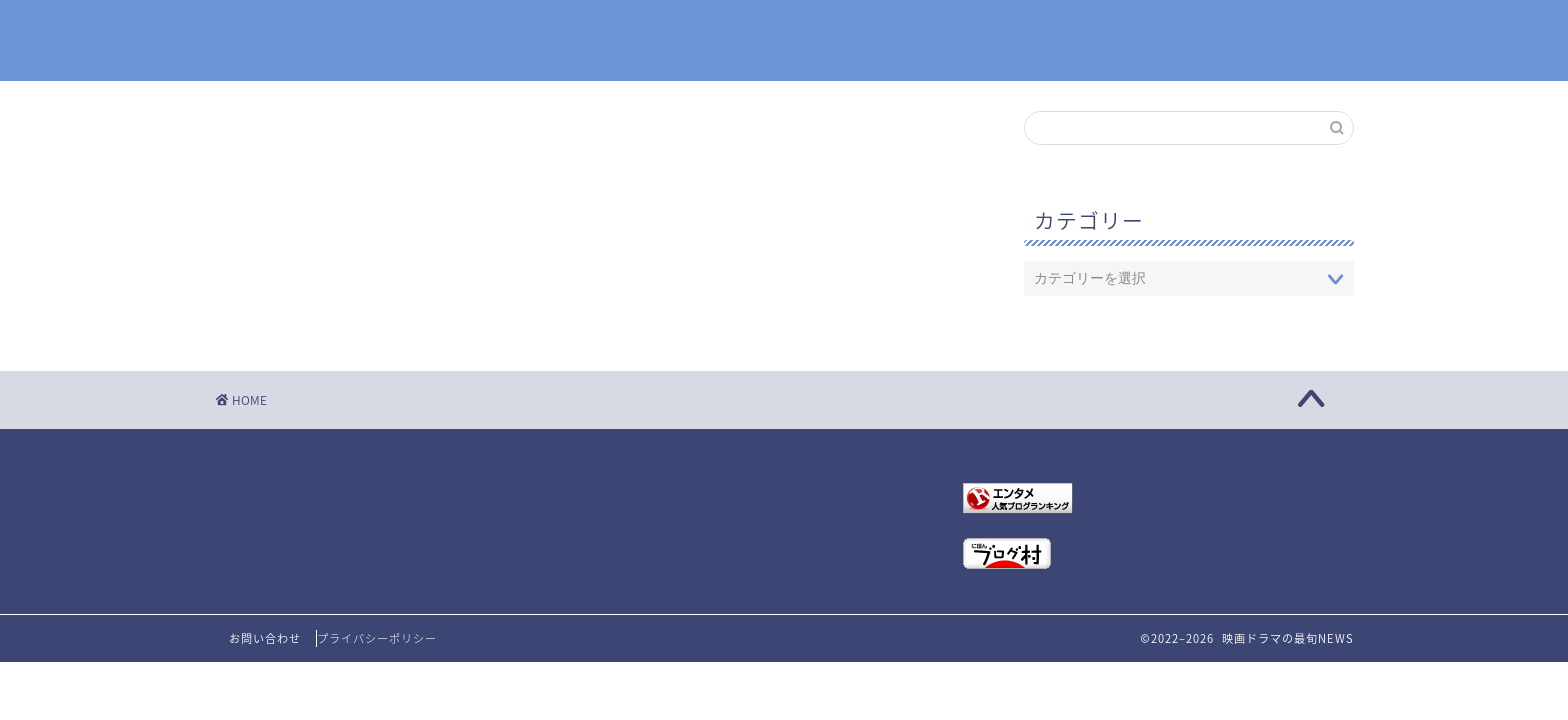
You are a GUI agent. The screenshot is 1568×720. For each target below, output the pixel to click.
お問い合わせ (265, 638)
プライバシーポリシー (377, 638)
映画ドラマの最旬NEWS (784, 42)
